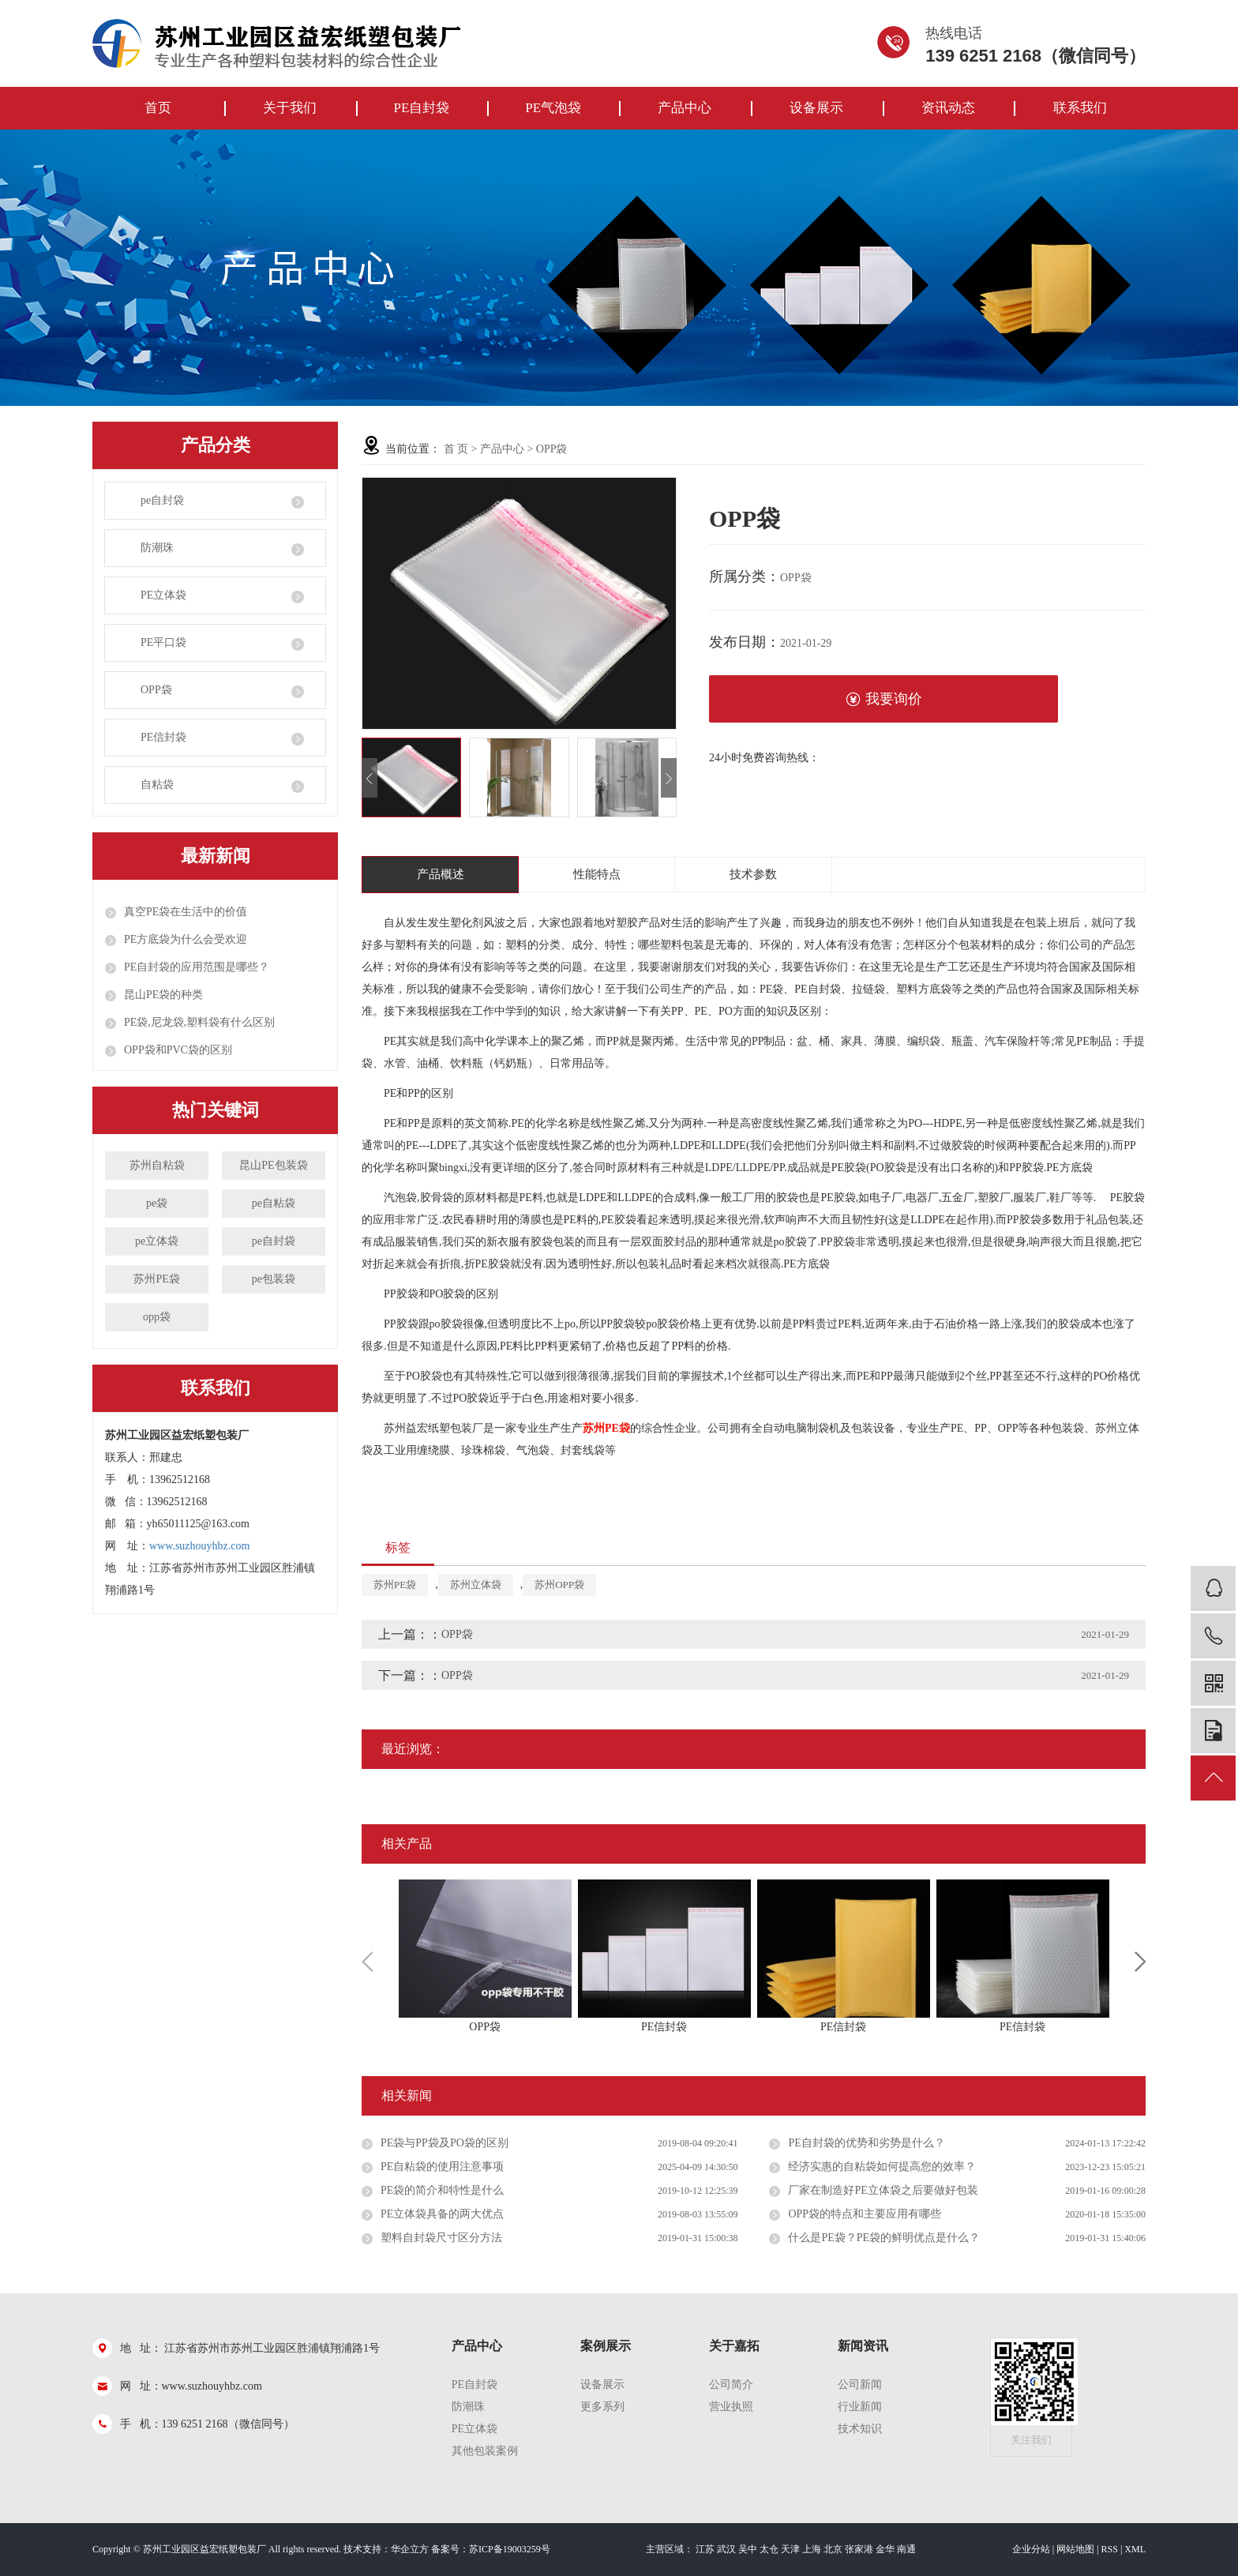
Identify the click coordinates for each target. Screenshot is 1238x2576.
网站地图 (1075, 2549)
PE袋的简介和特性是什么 (442, 2190)
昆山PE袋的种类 (163, 995)
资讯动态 (948, 107)
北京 (832, 2549)
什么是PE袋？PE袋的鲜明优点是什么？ (884, 2238)
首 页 (456, 449)
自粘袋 (157, 784)
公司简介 (731, 2384)
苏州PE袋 (156, 1279)
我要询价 (884, 699)
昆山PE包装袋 (273, 1165)
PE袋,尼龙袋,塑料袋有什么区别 (199, 1022)
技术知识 (860, 2429)
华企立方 (410, 2549)
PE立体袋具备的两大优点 (442, 2214)
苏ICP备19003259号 (509, 2549)
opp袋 (157, 1317)
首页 (157, 107)
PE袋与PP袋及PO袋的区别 (444, 2143)
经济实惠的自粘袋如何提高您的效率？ (882, 2166)
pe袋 (156, 1203)
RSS (1109, 2549)
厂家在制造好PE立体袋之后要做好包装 (882, 2190)
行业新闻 (860, 2407)
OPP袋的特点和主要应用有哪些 (864, 2214)
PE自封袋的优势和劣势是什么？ (866, 2143)
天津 (790, 2549)
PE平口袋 (163, 642)
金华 (885, 2549)
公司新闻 (860, 2384)
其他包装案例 (485, 2451)
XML (1135, 2549)
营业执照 (731, 2407)
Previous (367, 1961)
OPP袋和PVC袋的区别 (178, 1050)
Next (1140, 1961)
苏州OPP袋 (559, 1584)
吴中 (747, 2549)
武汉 (726, 2549)
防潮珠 (157, 548)
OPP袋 (156, 690)
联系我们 (1080, 107)
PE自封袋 (421, 107)
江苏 (705, 2549)
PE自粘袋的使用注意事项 (442, 2166)
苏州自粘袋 (157, 1165)
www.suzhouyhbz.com (199, 1546)
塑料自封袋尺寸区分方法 (441, 2238)
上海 (811, 2549)
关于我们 (290, 107)
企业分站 (1031, 2549)
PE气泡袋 (553, 107)
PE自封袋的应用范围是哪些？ (196, 967)
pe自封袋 (162, 500)
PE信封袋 (163, 737)
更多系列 (602, 2407)
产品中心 (684, 107)
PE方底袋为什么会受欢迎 (185, 939)
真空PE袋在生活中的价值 (185, 912)
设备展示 (816, 107)
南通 (906, 2549)
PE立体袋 (163, 595)
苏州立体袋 (475, 1584)
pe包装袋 (273, 1279)
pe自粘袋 (273, 1203)
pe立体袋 (156, 1241)
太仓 (769, 2549)
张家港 (859, 2549)
